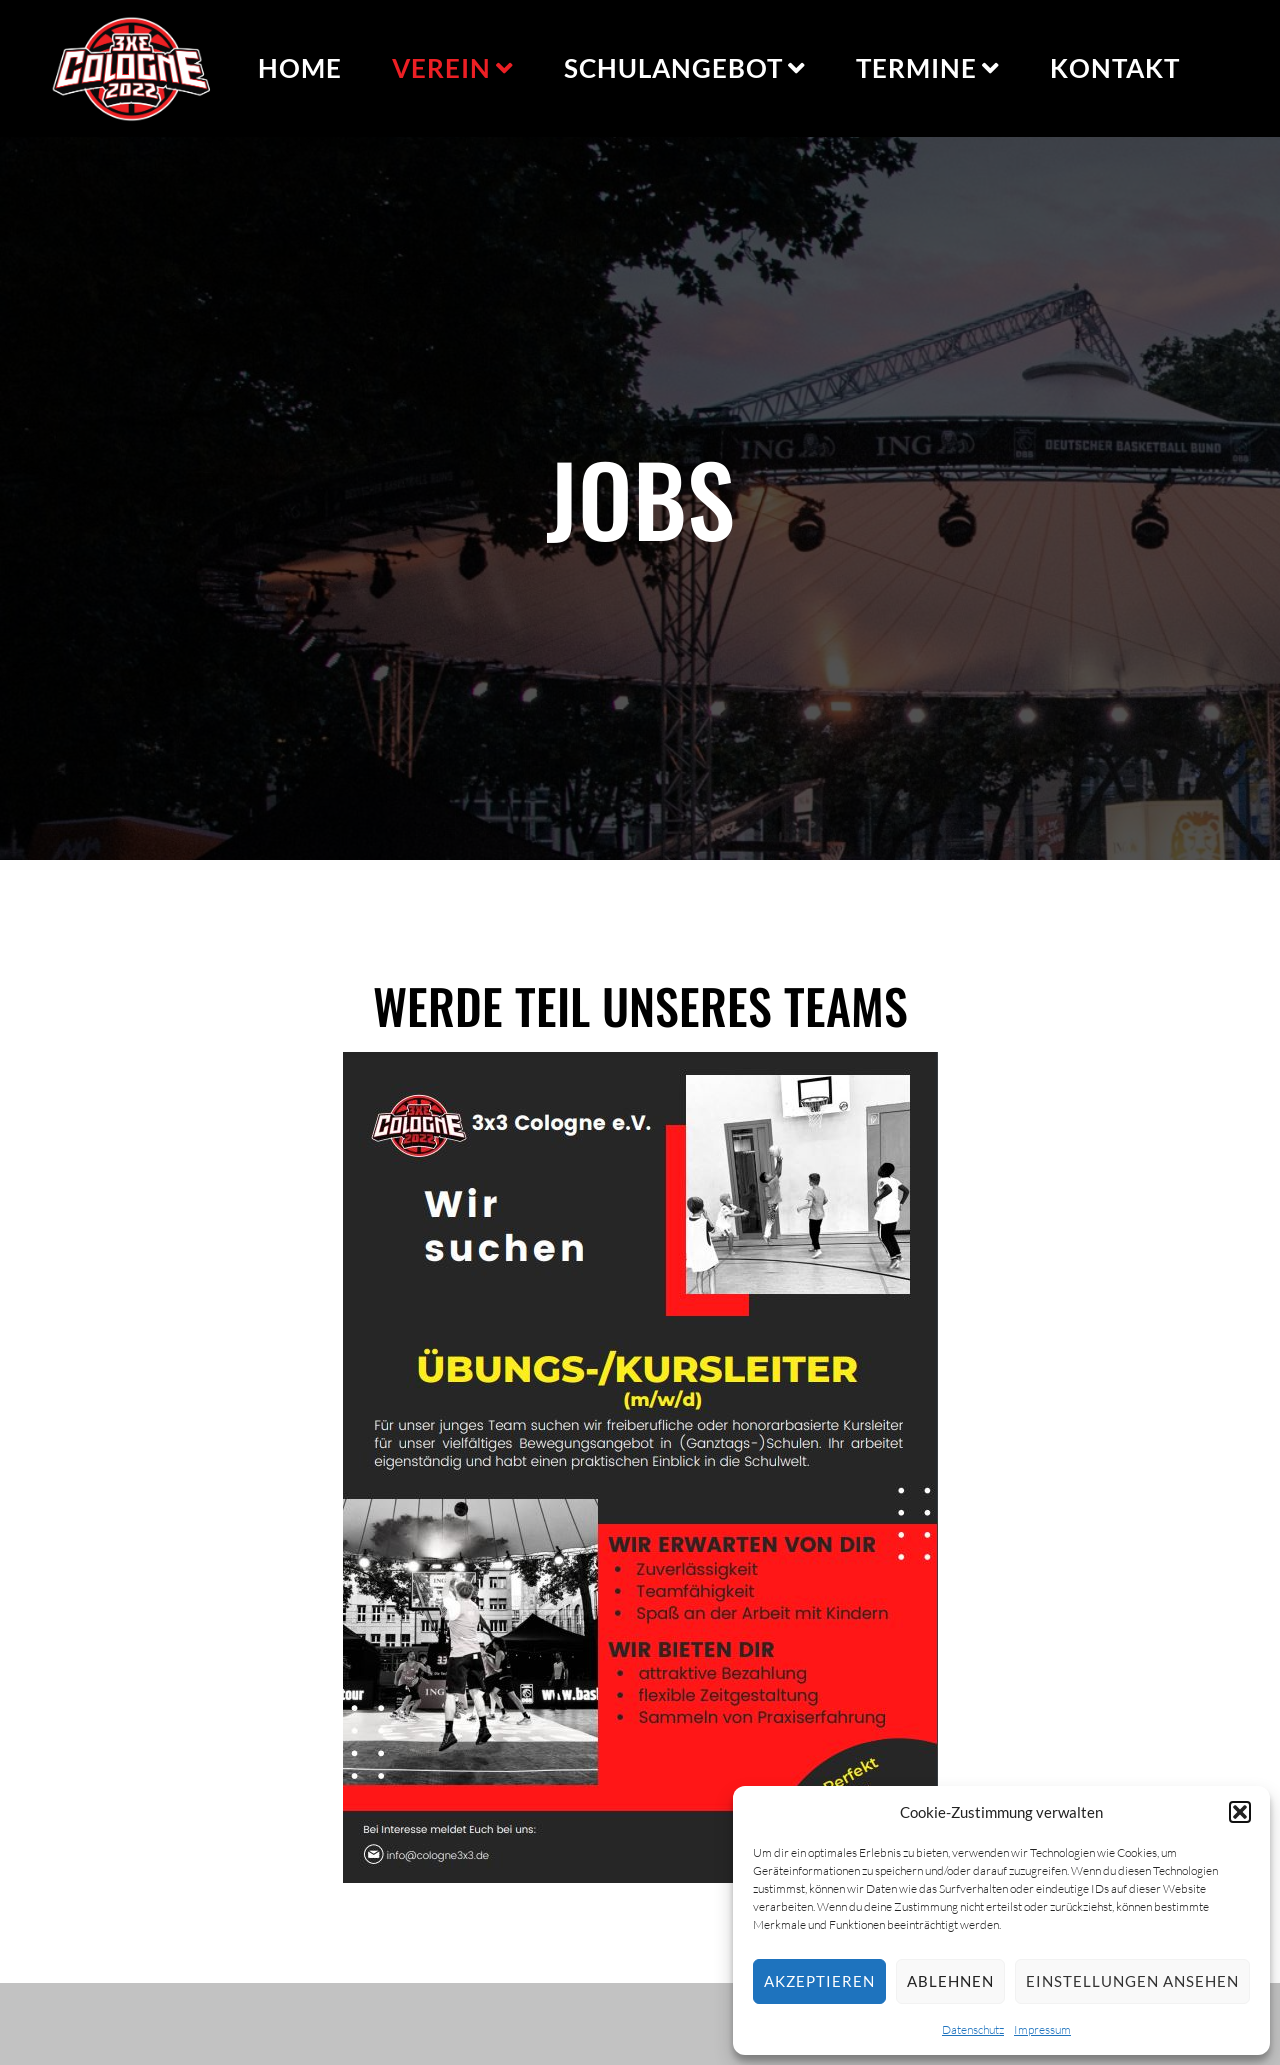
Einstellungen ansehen (1132, 1981)
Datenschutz (973, 2029)
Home (300, 68)
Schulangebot (685, 68)
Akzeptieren (819, 1981)
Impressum (1042, 2029)
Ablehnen (950, 1981)
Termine (928, 68)
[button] (1240, 1812)
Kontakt (1115, 68)
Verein (453, 68)
